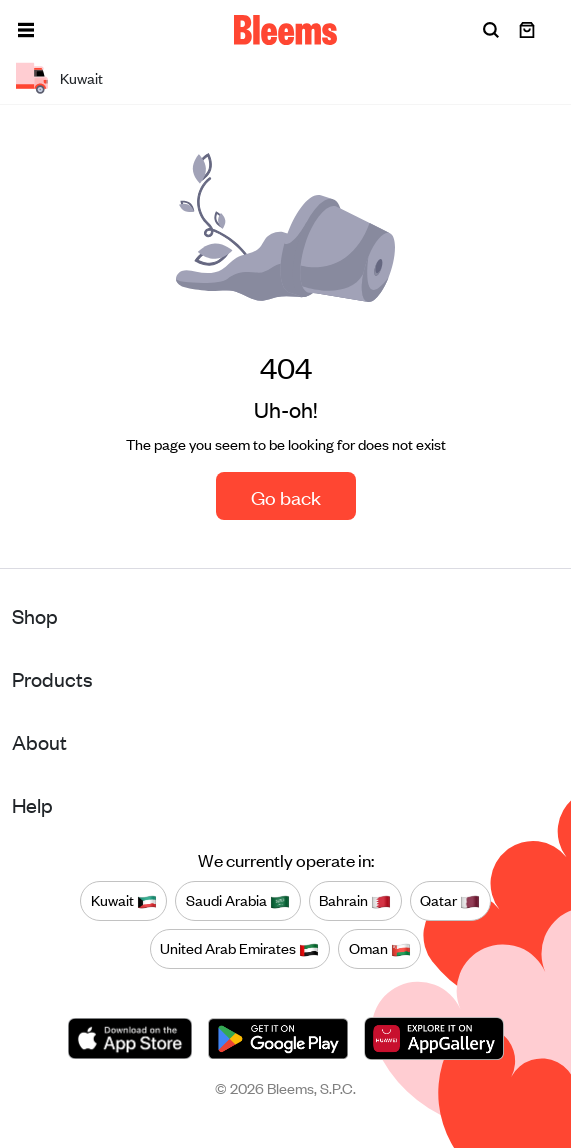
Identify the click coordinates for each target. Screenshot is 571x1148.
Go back (286, 496)
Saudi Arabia (238, 901)
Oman (380, 949)
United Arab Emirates (239, 949)
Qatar (450, 901)
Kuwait (124, 901)
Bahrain (355, 901)
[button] (26, 30)
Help (32, 804)
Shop (35, 615)
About (39, 741)
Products (52, 678)
